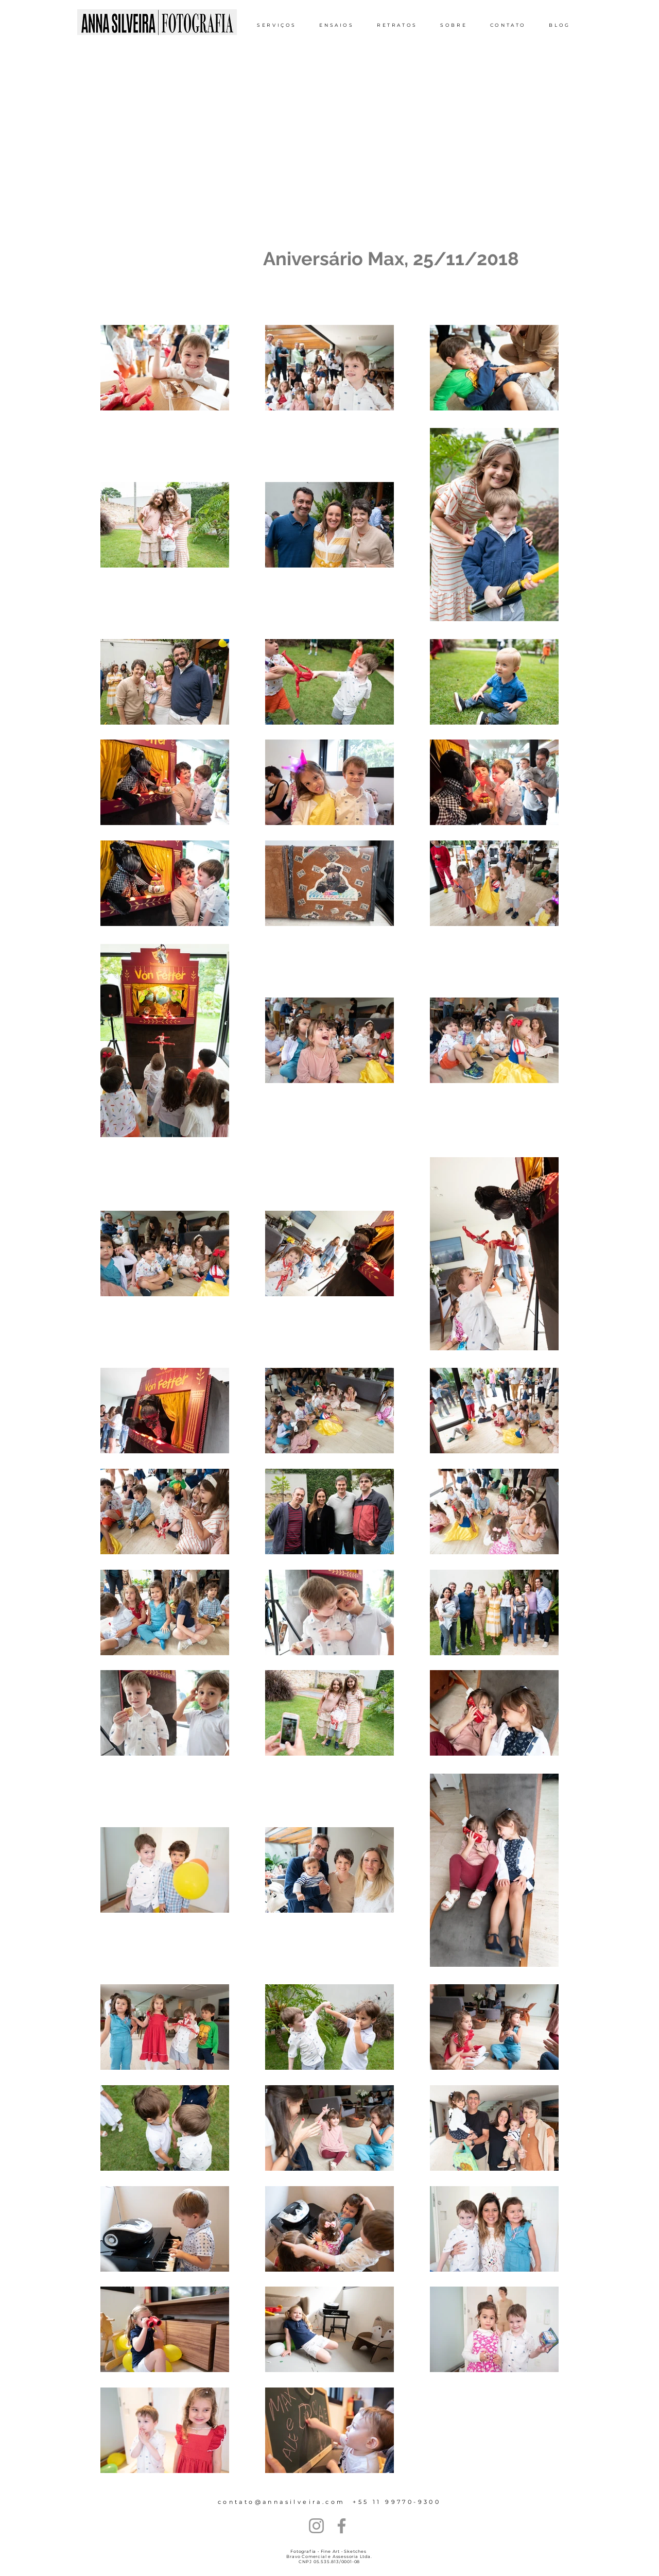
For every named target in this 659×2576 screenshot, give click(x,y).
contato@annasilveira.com (281, 2501)
